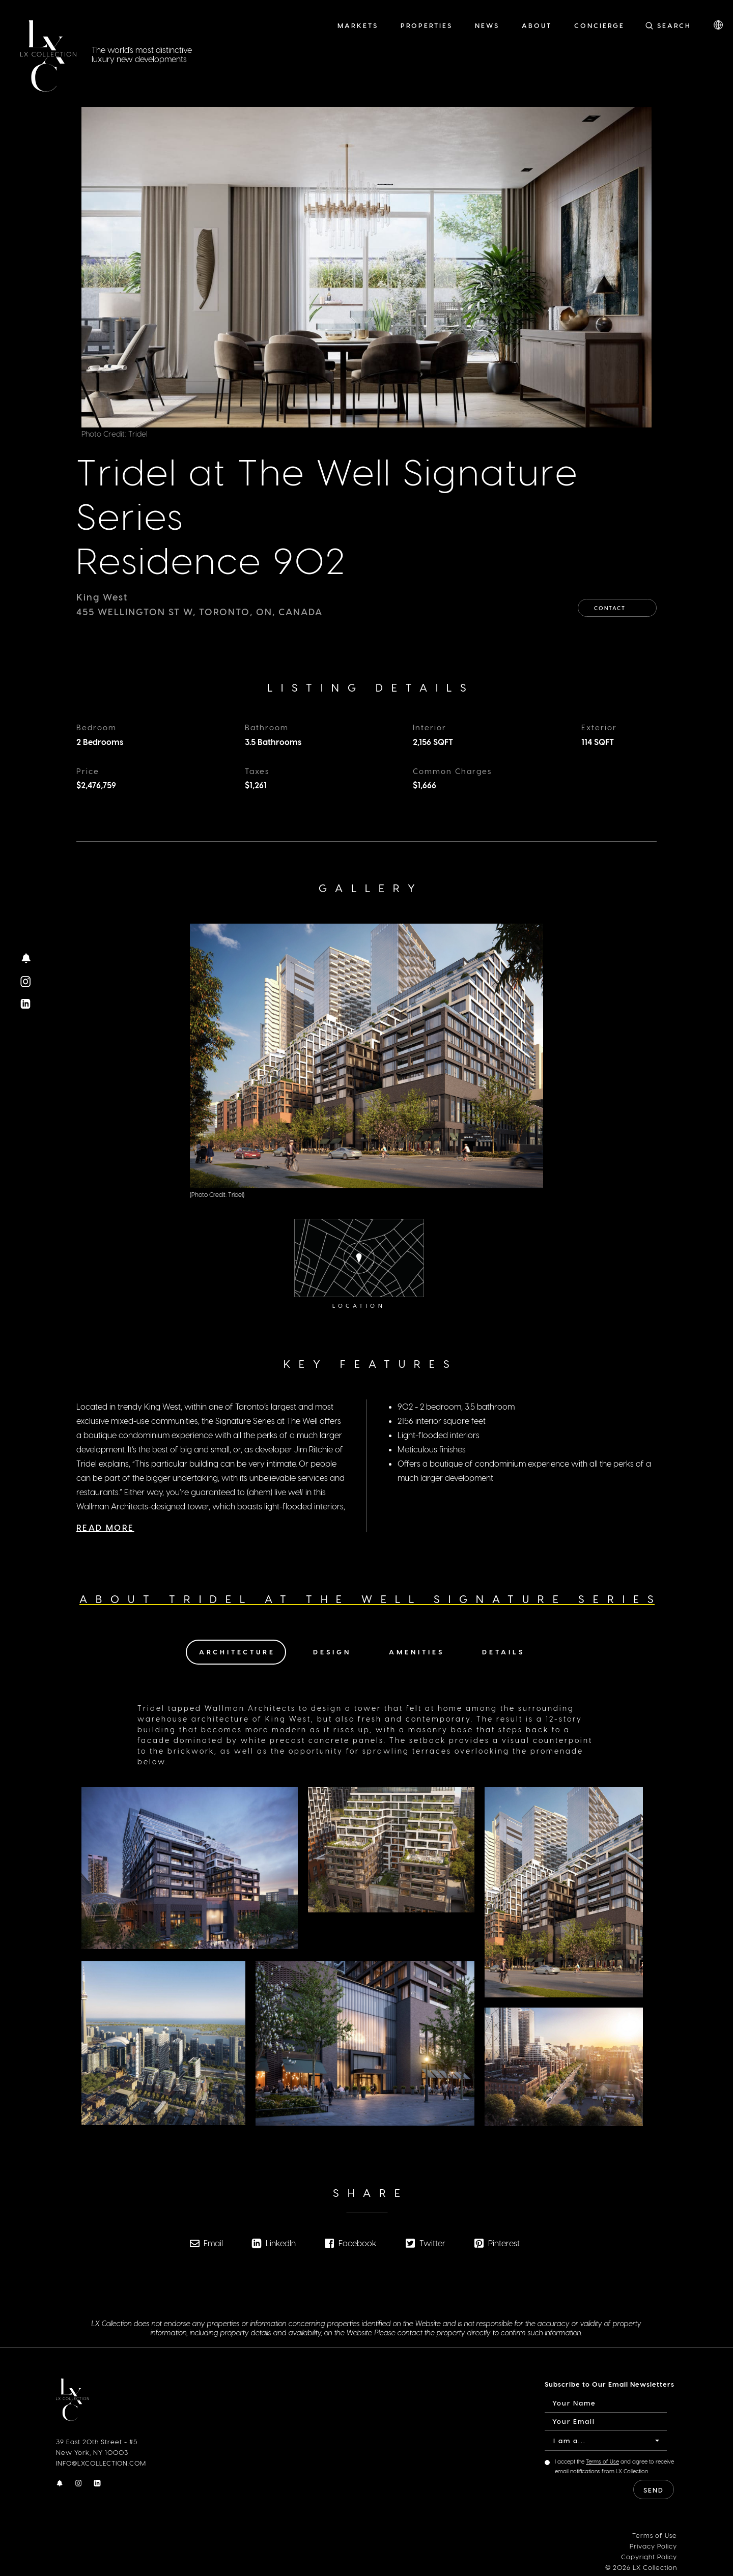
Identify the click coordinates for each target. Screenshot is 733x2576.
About (537, 25)
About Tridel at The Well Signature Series (370, 1598)
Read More (105, 1506)
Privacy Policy (653, 2545)
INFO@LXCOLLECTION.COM (101, 2462)
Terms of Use (602, 2460)
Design (332, 1651)
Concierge (599, 25)
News (487, 25)
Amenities (416, 1651)
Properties (427, 25)
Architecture (237, 1651)
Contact (617, 605)
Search (674, 25)
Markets (357, 25)
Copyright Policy (649, 2555)
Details (503, 1651)
